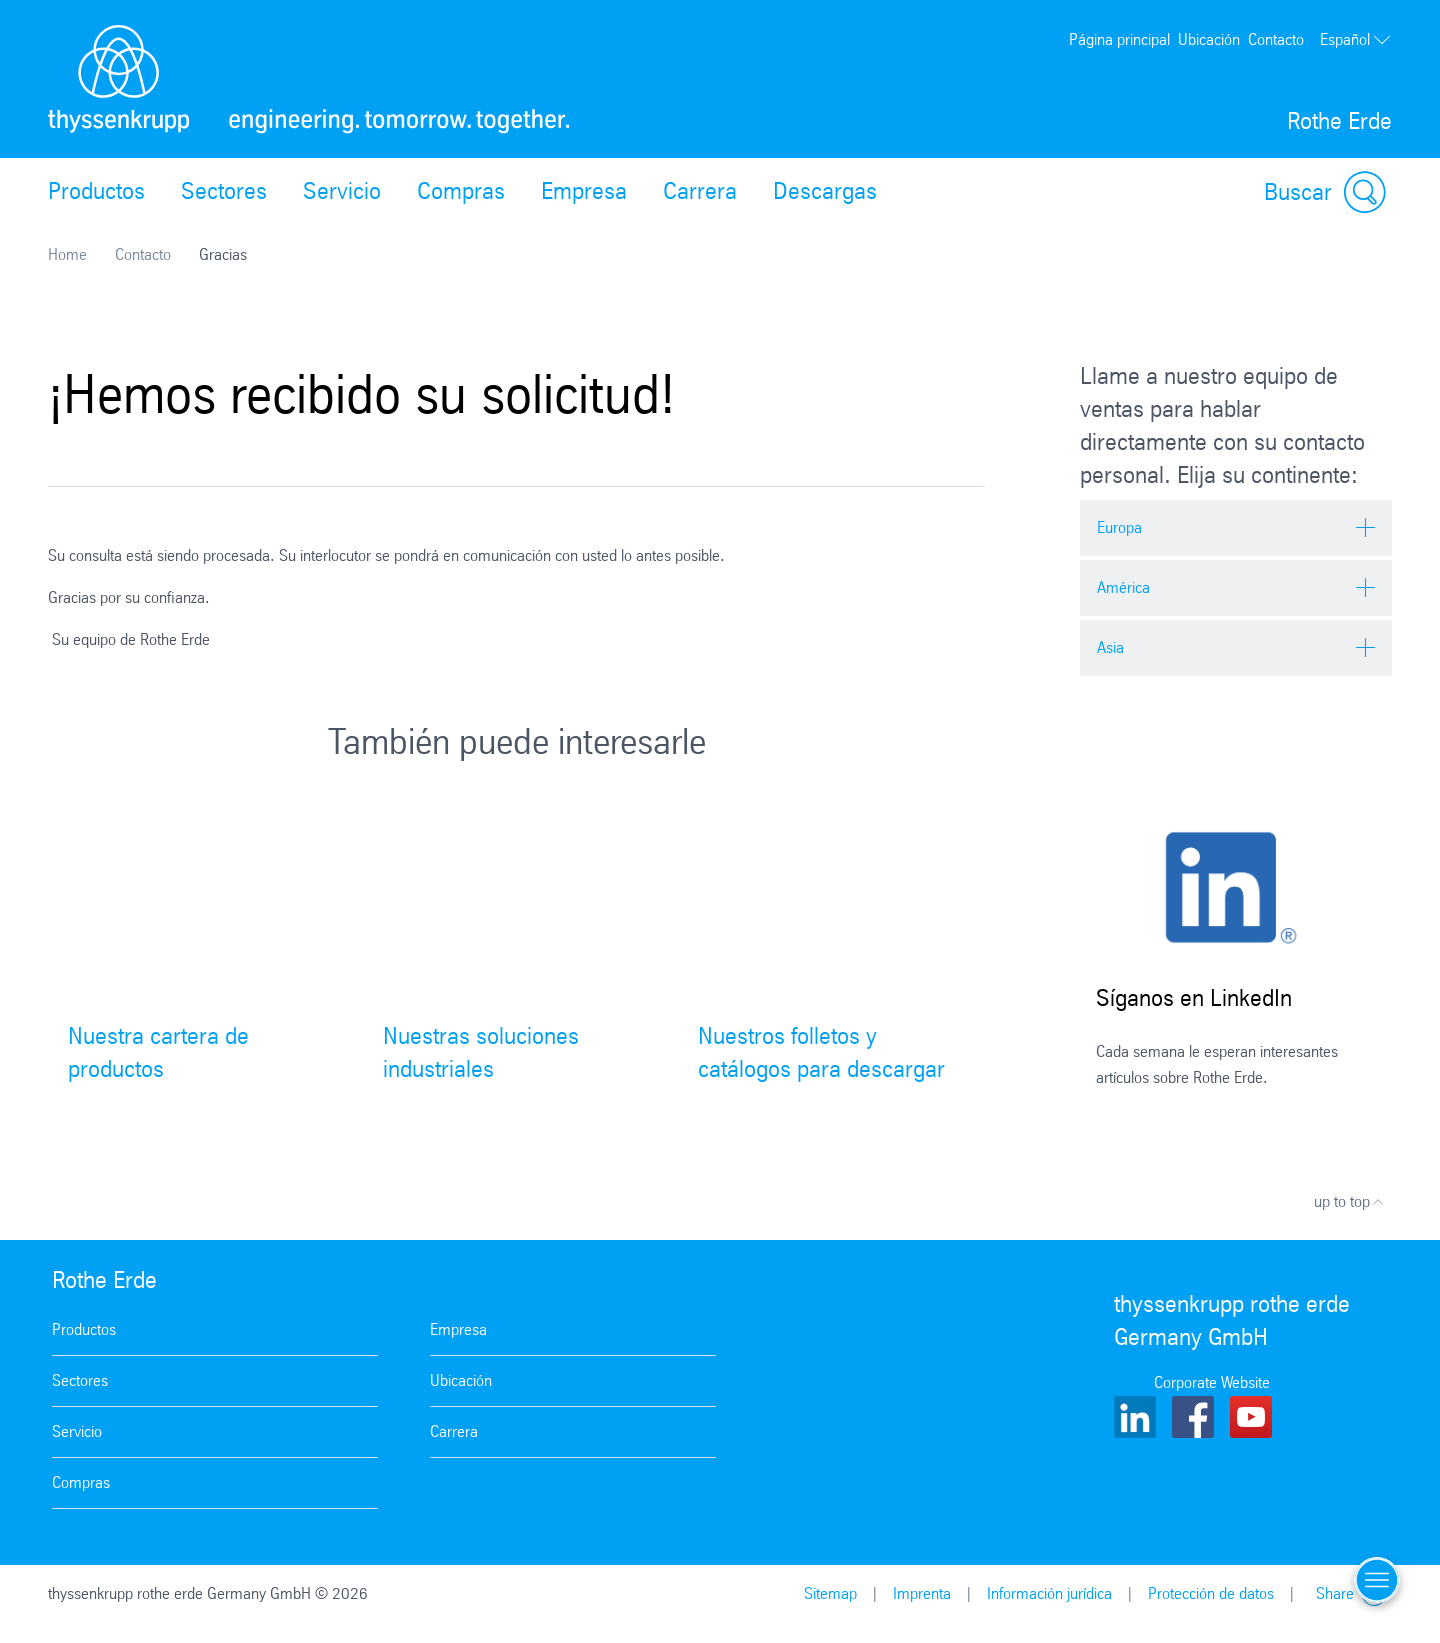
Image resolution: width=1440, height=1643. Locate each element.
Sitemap (830, 1593)
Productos (96, 191)
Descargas (825, 191)
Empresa (584, 191)
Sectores (224, 191)
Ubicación (1209, 39)
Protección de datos (1211, 1593)
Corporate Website (1212, 1382)
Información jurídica (1049, 1593)
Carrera (700, 191)
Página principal (1119, 39)
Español (1356, 40)
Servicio (342, 191)
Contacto (1276, 39)
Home (67, 254)
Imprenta (922, 1593)
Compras (461, 191)
